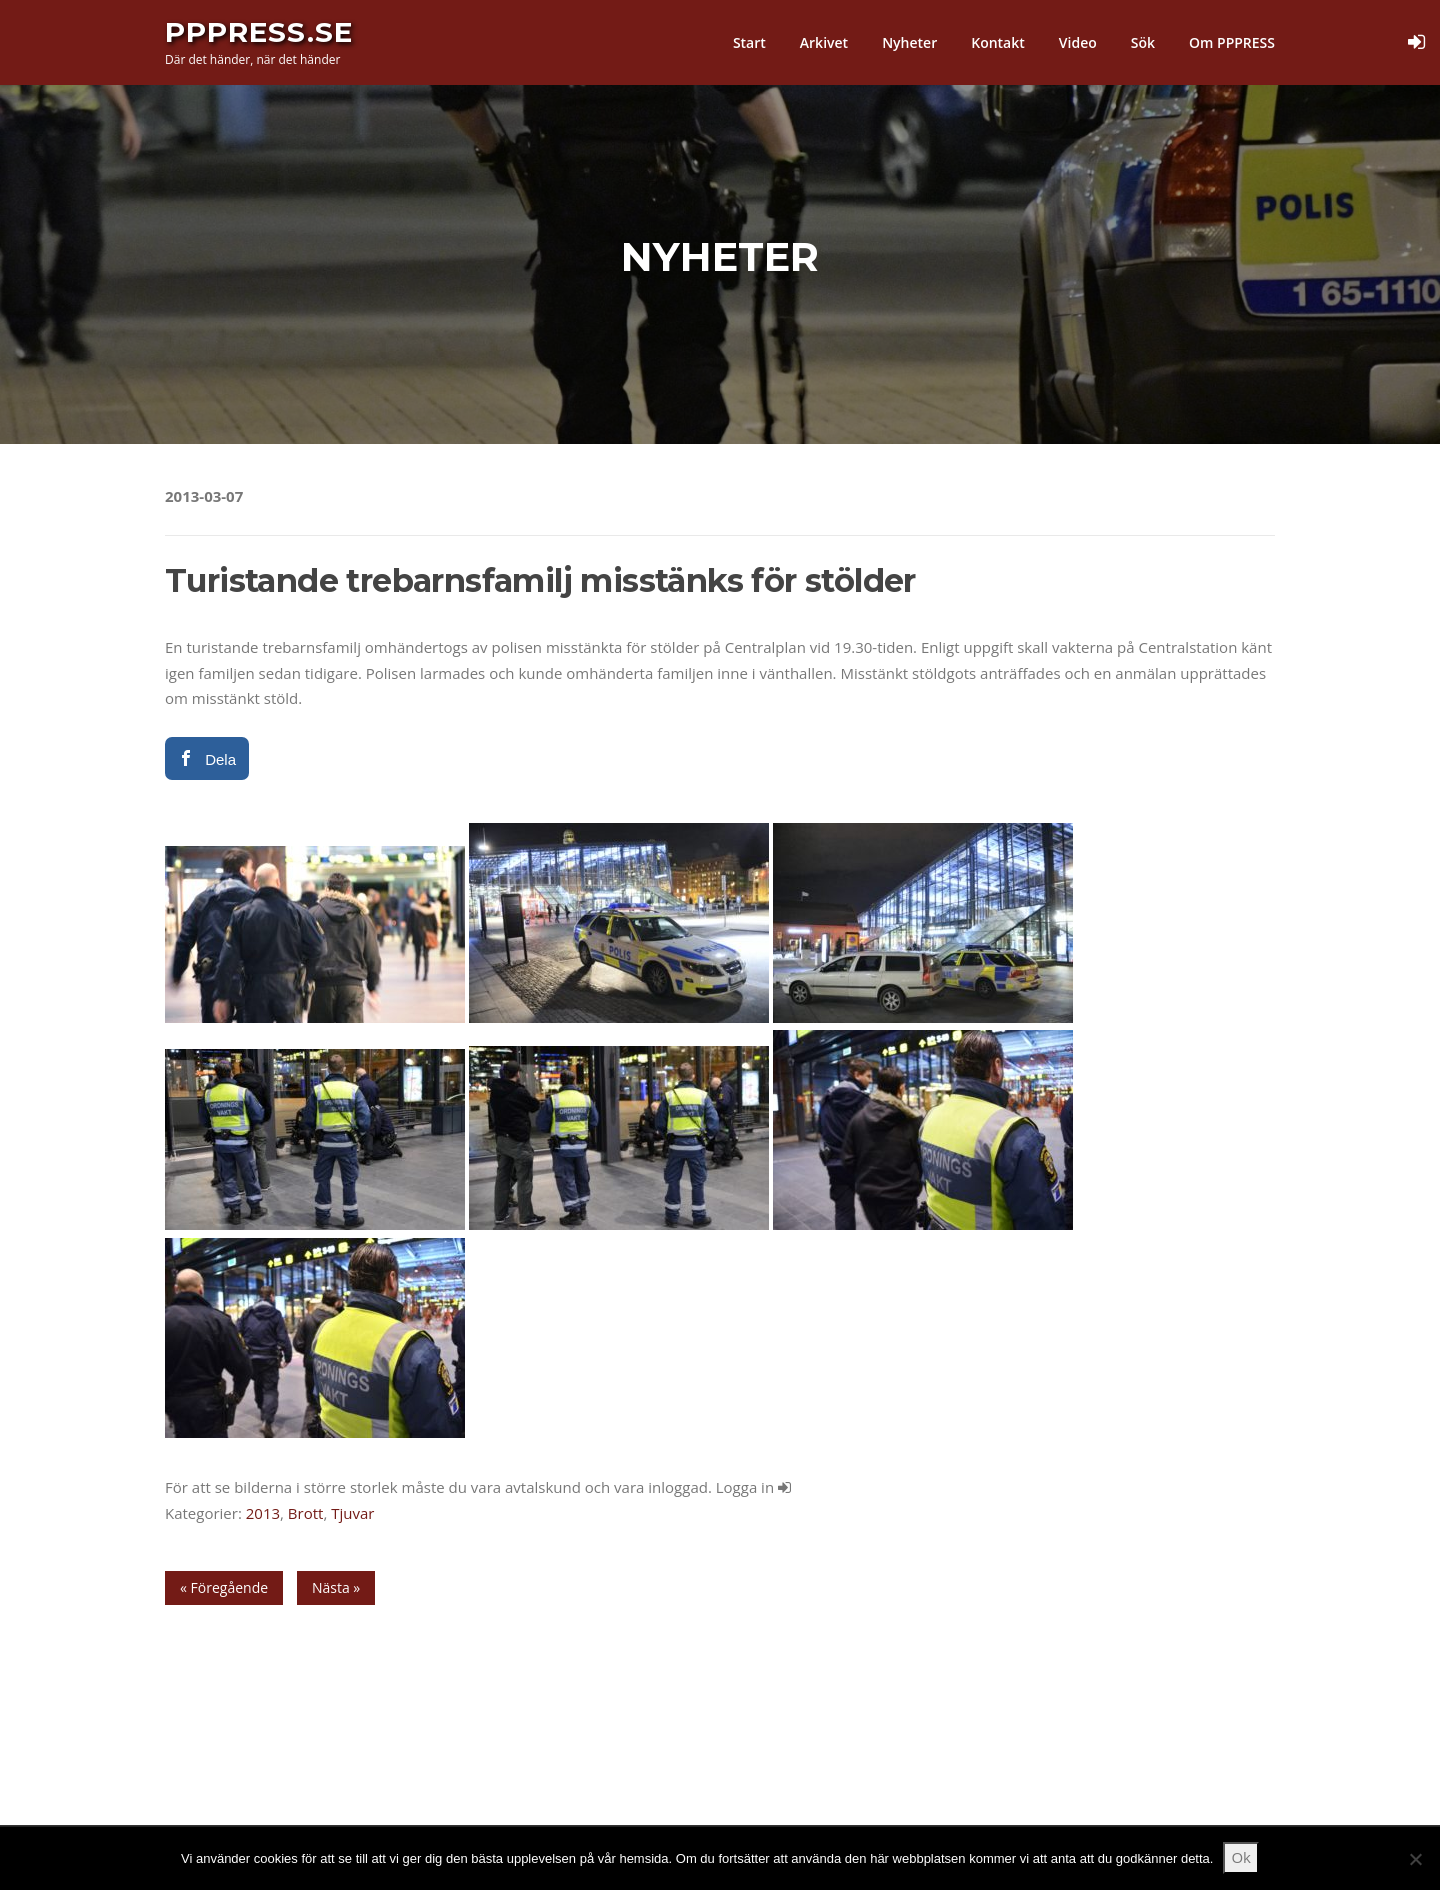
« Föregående (224, 1587)
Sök (1143, 42)
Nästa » (336, 1587)
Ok (1241, 1857)
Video (1078, 42)
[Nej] (1415, 1859)
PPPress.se (259, 32)
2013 (263, 1513)
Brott (306, 1513)
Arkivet (824, 42)
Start (749, 42)
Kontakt (998, 42)
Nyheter (909, 42)
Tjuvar (352, 1513)
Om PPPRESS (1232, 42)
